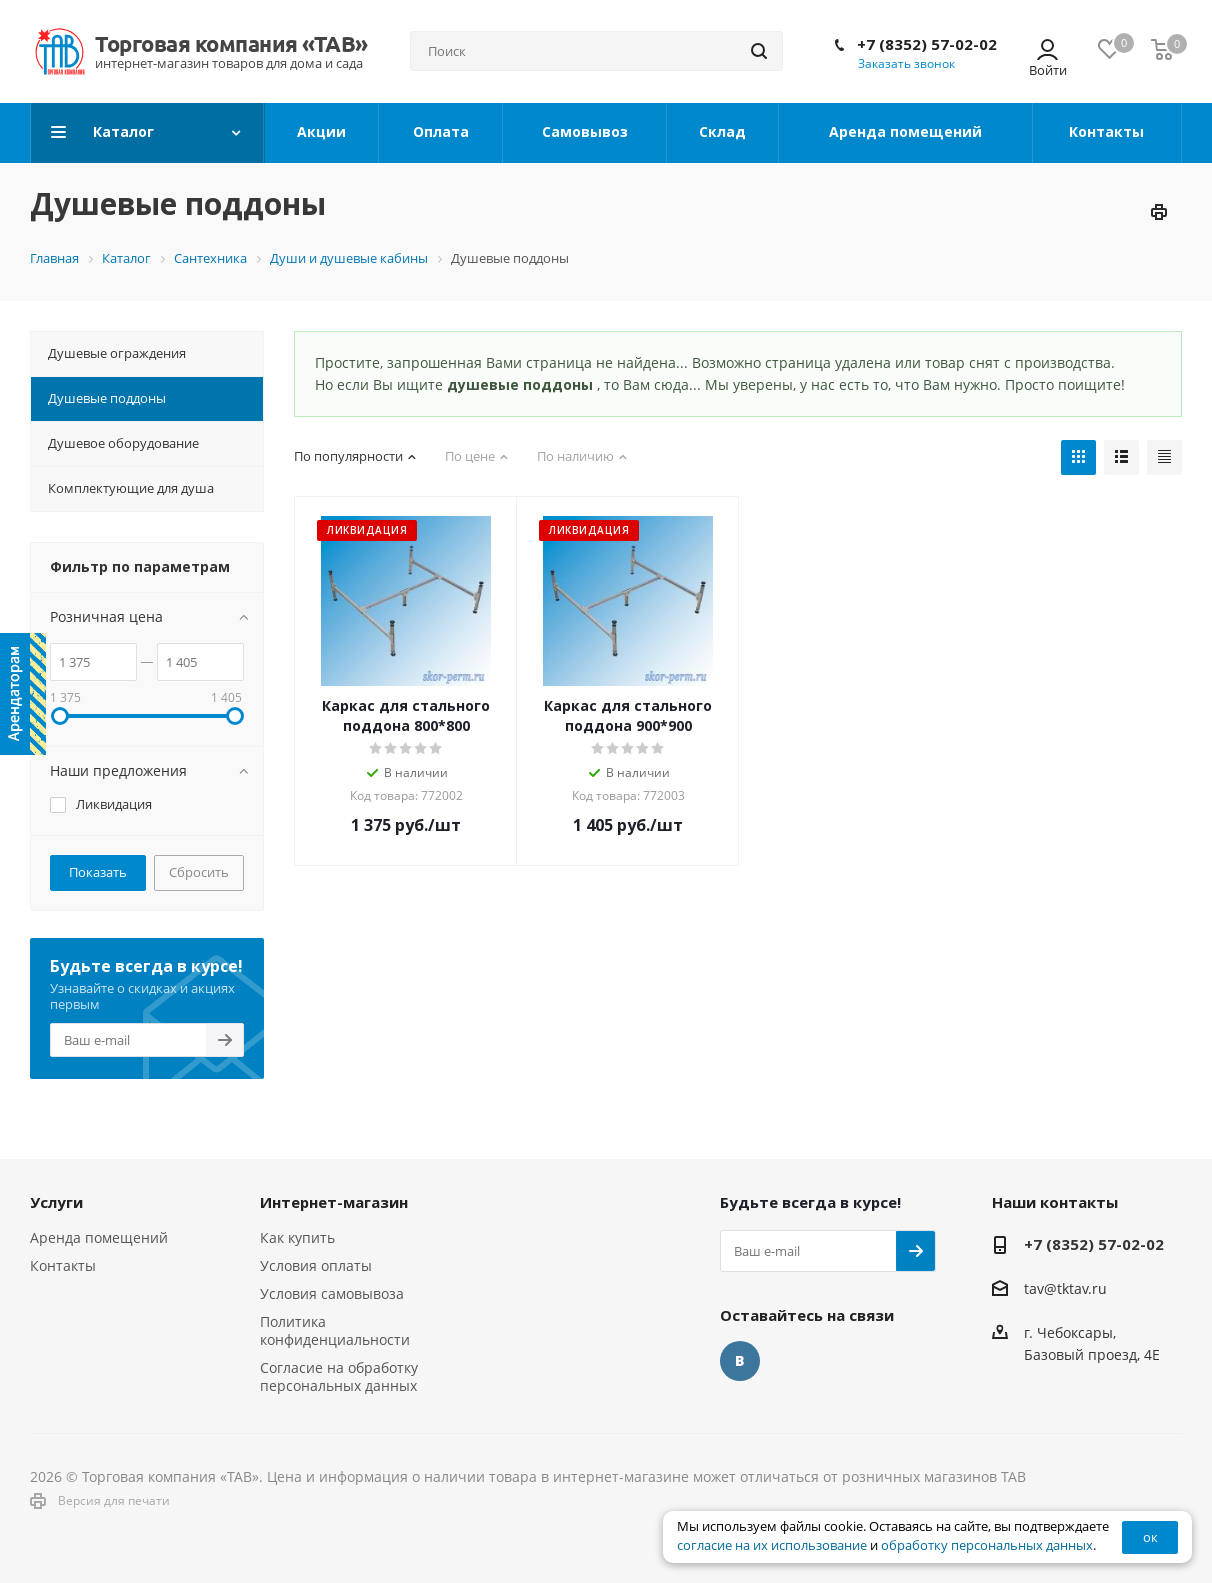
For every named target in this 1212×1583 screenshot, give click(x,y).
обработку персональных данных (987, 1545)
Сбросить (199, 872)
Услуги (56, 1202)
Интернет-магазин (334, 1202)
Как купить (297, 1237)
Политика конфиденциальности (335, 1330)
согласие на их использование (772, 1545)
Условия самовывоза (332, 1293)
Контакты (63, 1265)
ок (1150, 1537)
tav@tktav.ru (1065, 1288)
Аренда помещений (99, 1237)
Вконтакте (740, 1361)
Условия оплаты (316, 1265)
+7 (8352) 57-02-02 (927, 44)
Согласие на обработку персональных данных (339, 1376)
